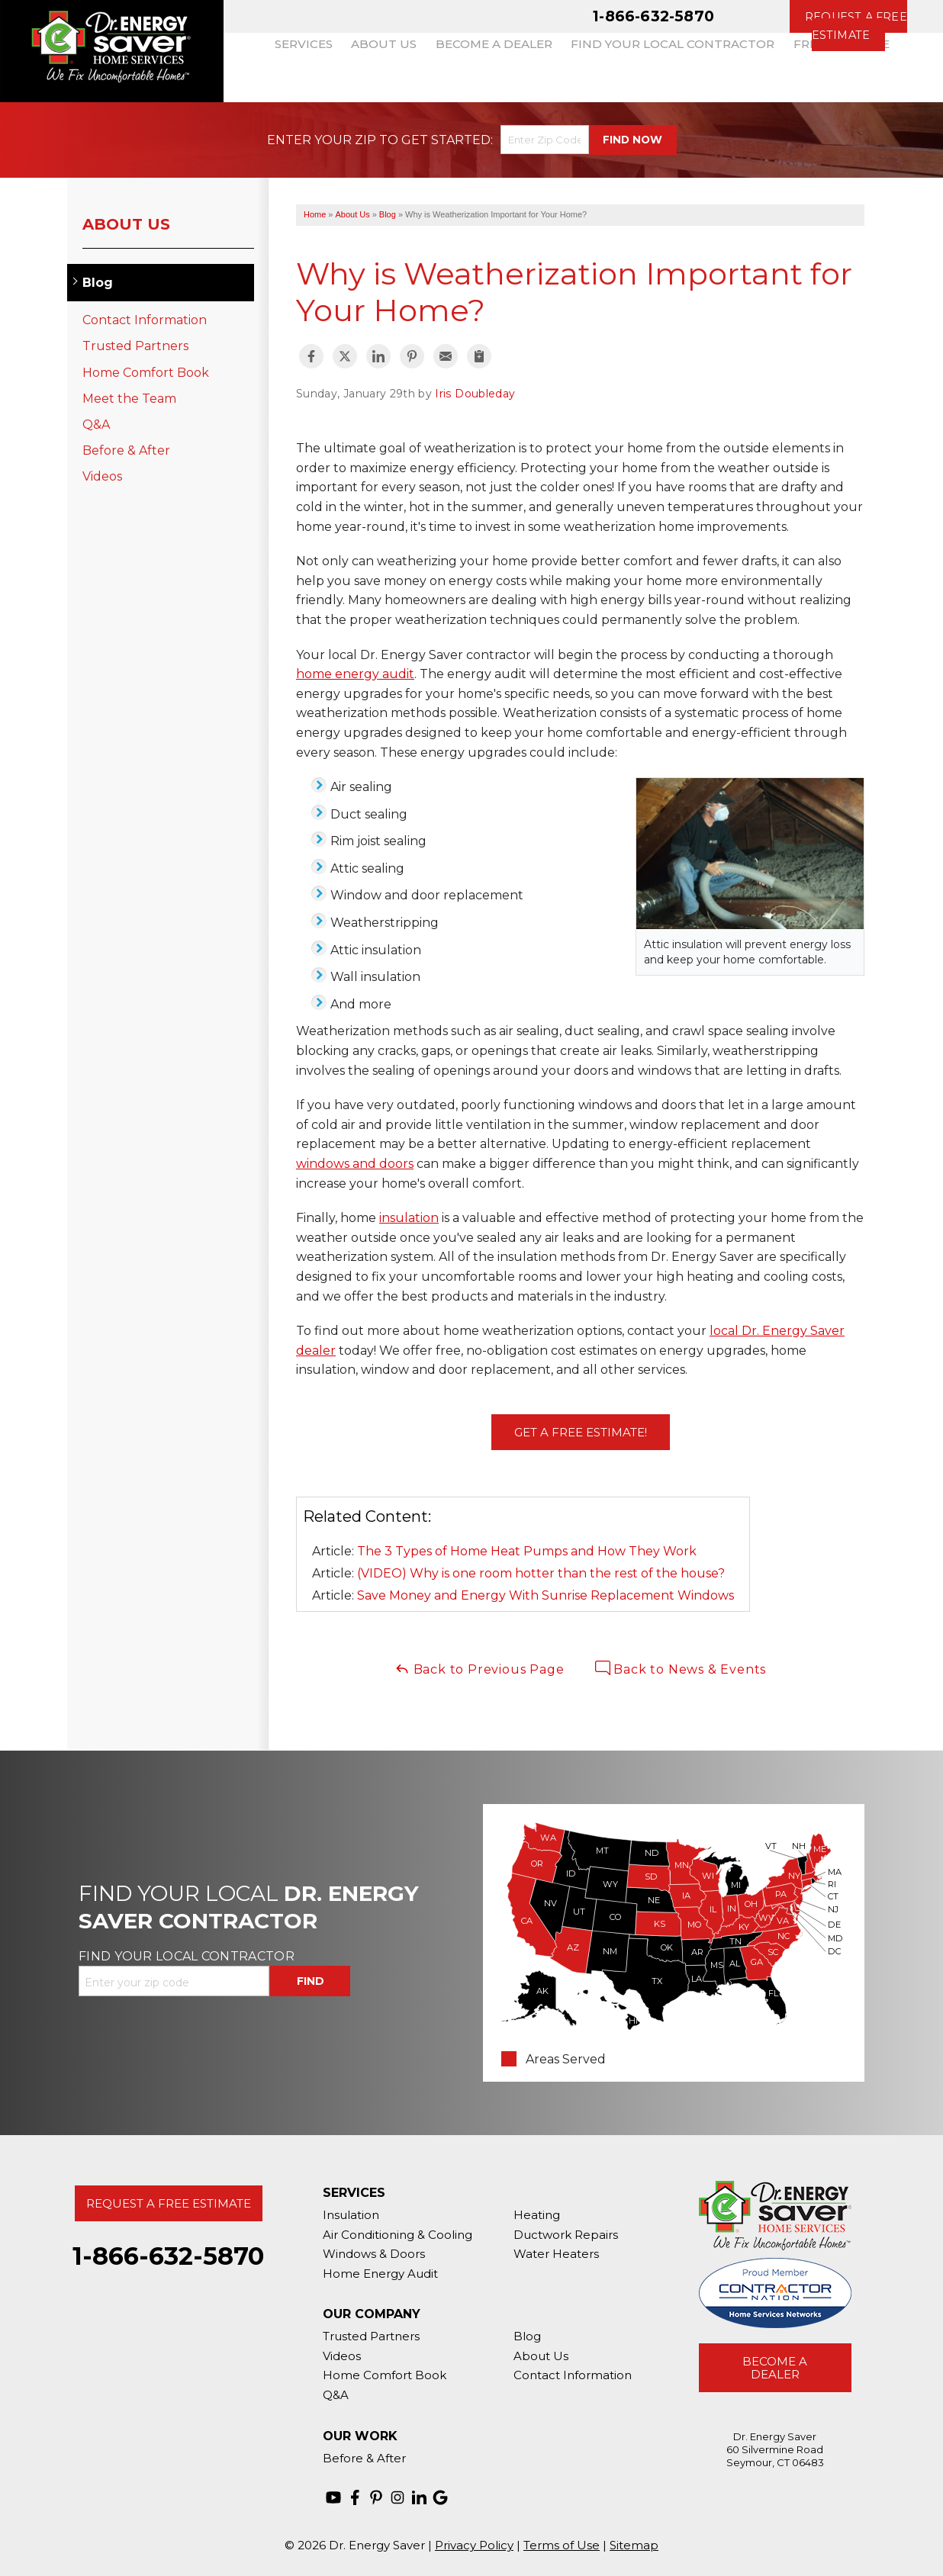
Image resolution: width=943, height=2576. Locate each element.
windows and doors (355, 1163)
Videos (102, 476)
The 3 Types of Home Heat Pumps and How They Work (527, 1551)
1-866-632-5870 (653, 16)
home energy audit (355, 674)
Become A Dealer (774, 2367)
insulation (409, 1218)
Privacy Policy (474, 2545)
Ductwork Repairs (565, 2234)
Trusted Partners (135, 346)
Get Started (446, 140)
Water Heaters (556, 2253)
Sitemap (634, 2545)
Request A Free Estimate (168, 2203)
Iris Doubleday (475, 393)
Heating (536, 2215)
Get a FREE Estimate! (580, 1432)
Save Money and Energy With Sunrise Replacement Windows (545, 1595)
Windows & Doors (374, 2253)
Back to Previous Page (479, 1669)
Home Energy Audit (380, 2273)
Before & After (126, 450)
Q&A (96, 424)
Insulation (351, 2215)
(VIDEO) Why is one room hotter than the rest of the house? (541, 1573)
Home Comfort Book (145, 372)
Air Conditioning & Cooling (397, 2234)
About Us (126, 224)
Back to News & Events (681, 1669)
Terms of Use (561, 2545)
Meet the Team (129, 398)
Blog (97, 282)
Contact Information (144, 320)
